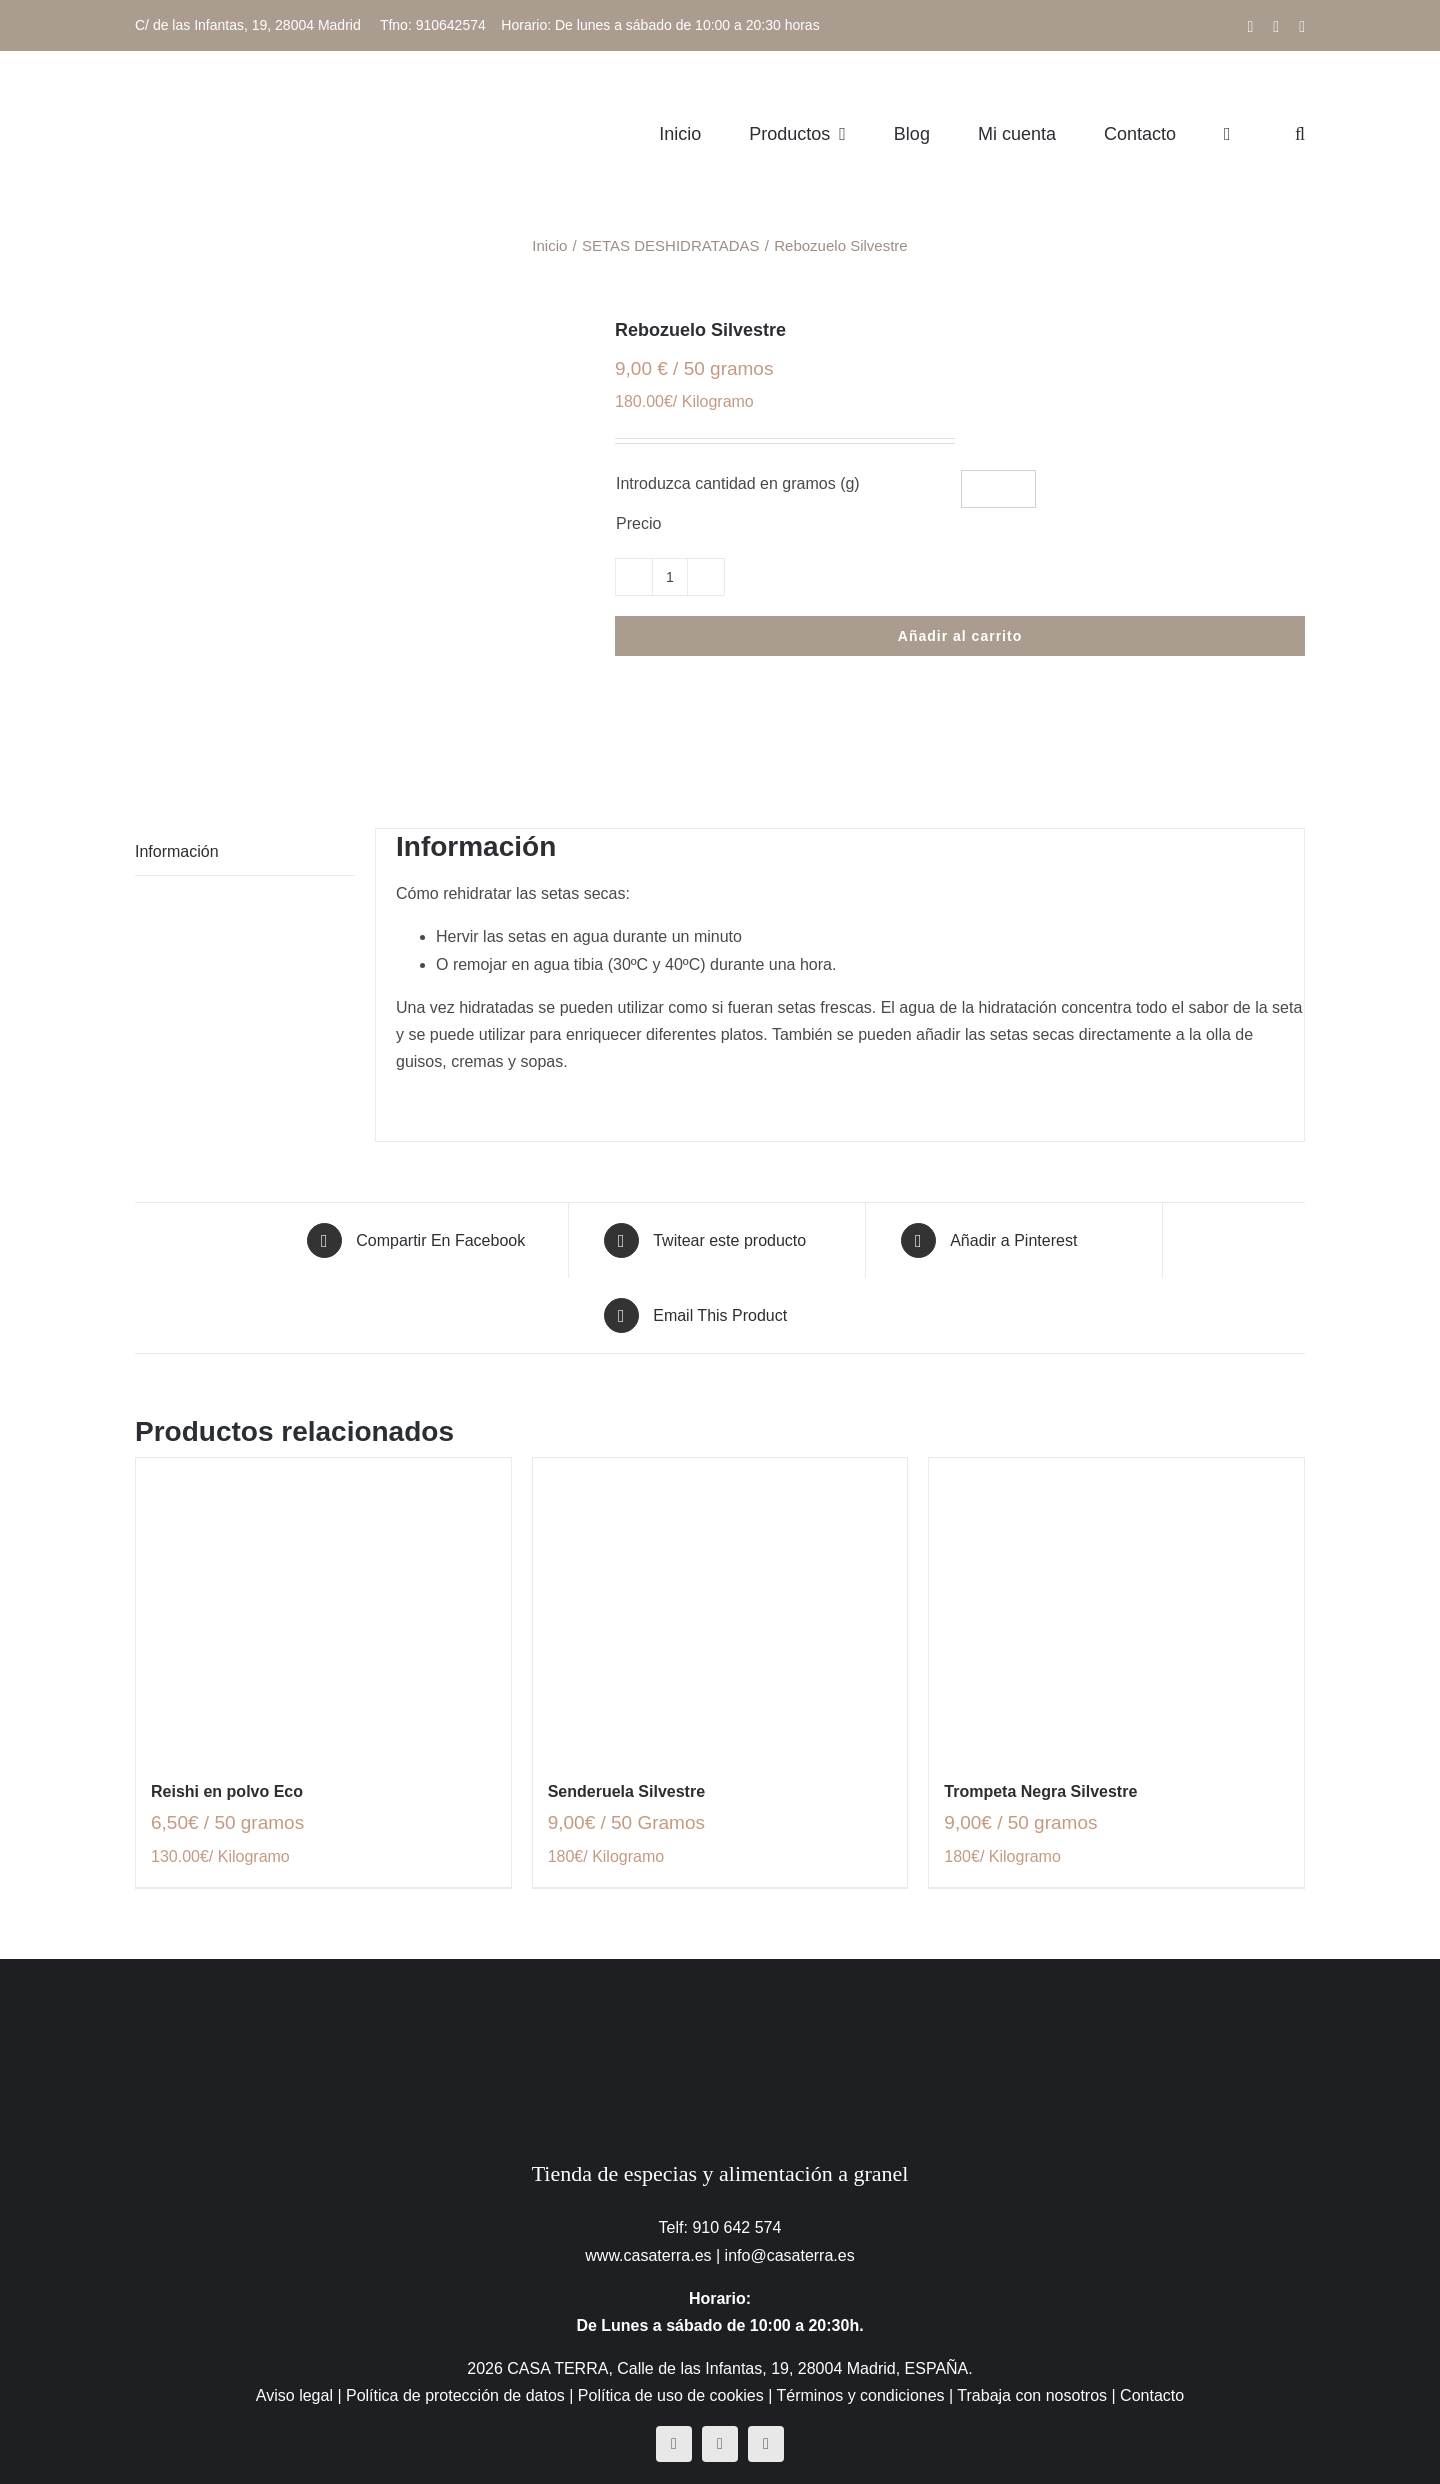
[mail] (766, 2444)
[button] (1300, 133)
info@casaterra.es (790, 2255)
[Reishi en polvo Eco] (323, 1608)
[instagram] (720, 2444)
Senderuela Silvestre (626, 1791)
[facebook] (674, 2444)
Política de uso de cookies (671, 2395)
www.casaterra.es (648, 2255)
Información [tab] (177, 851)
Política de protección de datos (455, 2395)
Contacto (1152, 2395)
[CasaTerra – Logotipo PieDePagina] (720, 1998)
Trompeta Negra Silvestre (1040, 1791)
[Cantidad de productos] (670, 577)
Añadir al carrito (960, 636)
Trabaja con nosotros (1032, 2395)
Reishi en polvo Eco (227, 1791)
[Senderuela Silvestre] (720, 1608)
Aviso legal (294, 2395)
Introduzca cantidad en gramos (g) (738, 483)
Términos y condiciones (861, 2395)
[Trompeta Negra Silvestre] (1116, 1608)
